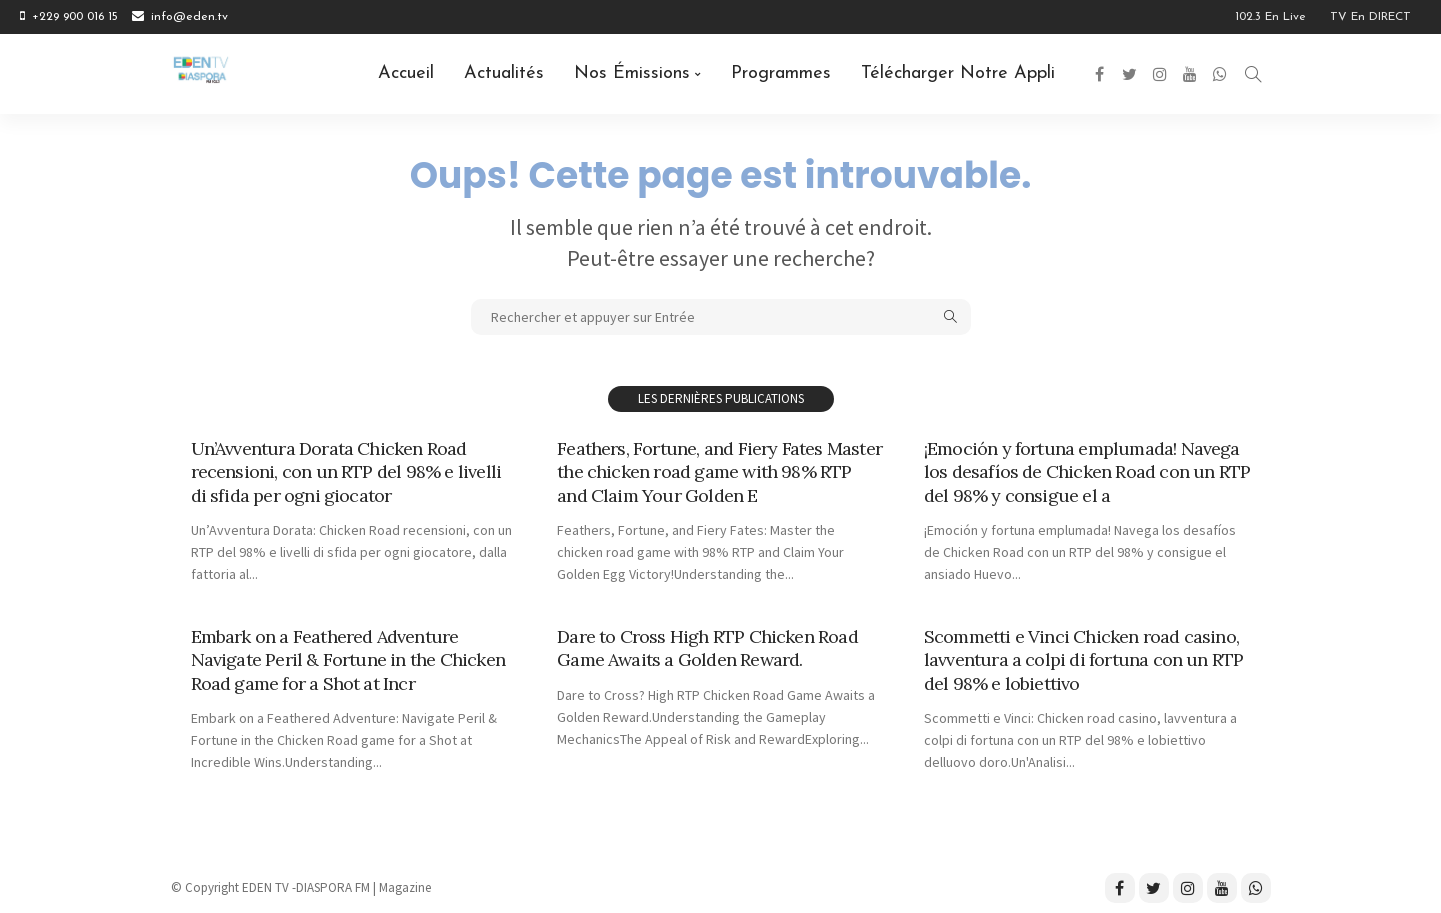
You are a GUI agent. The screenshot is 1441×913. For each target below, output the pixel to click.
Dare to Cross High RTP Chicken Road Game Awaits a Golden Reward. (707, 648)
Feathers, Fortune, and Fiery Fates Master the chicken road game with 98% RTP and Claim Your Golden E (719, 472)
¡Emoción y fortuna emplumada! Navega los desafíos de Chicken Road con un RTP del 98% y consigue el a (1087, 472)
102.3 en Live (1270, 17)
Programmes (781, 73)
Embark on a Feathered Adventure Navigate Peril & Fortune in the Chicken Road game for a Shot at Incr (348, 660)
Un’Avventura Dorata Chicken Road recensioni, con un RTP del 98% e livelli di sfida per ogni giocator (346, 472)
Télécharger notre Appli (958, 73)
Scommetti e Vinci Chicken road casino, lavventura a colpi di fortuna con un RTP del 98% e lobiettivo (1084, 660)
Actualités (504, 73)
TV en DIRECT (1370, 17)
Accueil (406, 73)
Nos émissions (632, 73)
